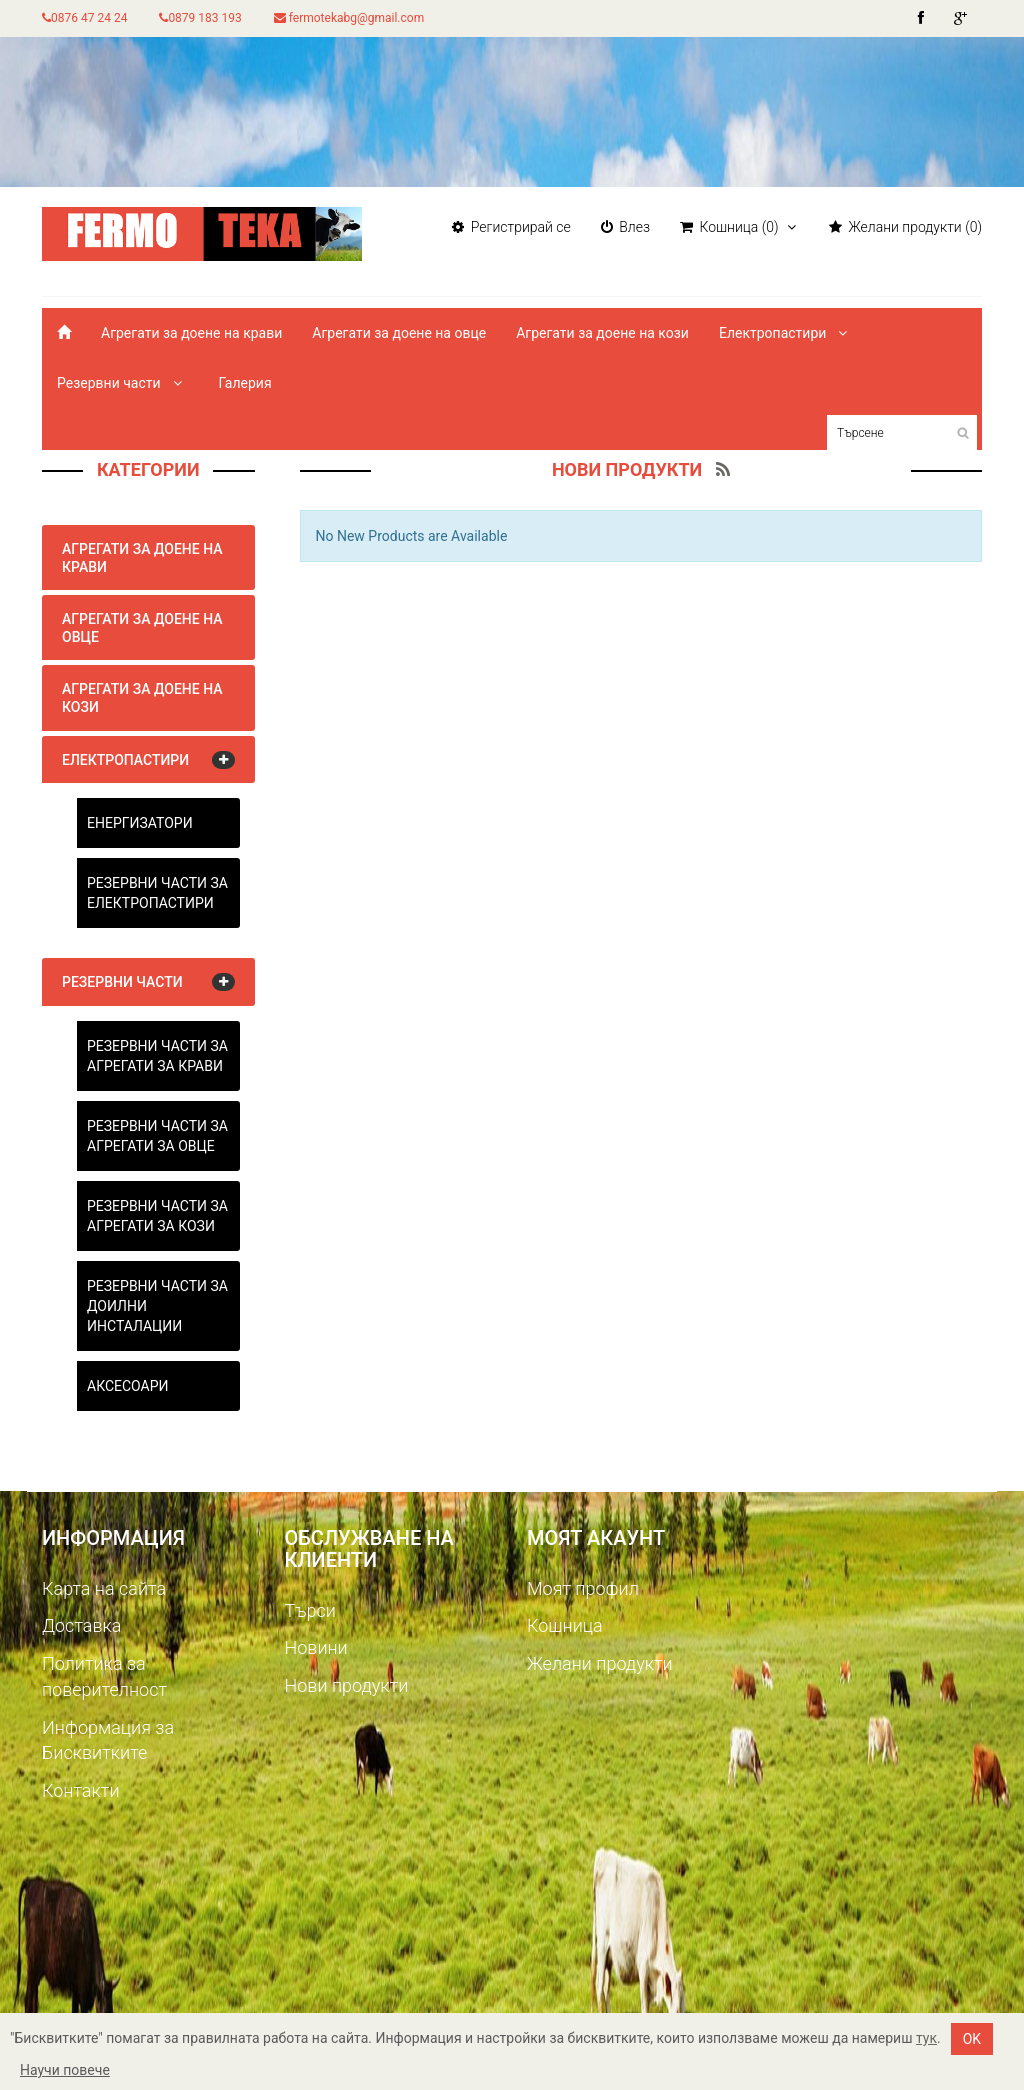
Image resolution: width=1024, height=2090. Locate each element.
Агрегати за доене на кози (602, 333)
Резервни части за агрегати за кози (157, 1216)
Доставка (81, 1625)
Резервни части (122, 383)
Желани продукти (600, 1663)
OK (972, 2039)
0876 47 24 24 (84, 18)
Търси (310, 1610)
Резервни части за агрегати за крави (157, 1056)
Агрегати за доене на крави (191, 333)
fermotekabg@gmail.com (349, 18)
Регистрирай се (511, 227)
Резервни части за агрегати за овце (157, 1136)
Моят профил (583, 1588)
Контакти (81, 1790)
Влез (625, 227)
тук (926, 2038)
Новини (316, 1647)
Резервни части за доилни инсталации (157, 1306)
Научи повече (65, 2070)
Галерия (244, 383)
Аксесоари (128, 1386)
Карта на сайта (104, 1588)
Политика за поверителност (104, 1676)
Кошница (565, 1625)
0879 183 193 (200, 18)
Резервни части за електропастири (157, 893)
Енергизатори (140, 823)
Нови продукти (347, 1685)
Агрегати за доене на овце (399, 333)
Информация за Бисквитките (108, 1740)
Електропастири (786, 333)
